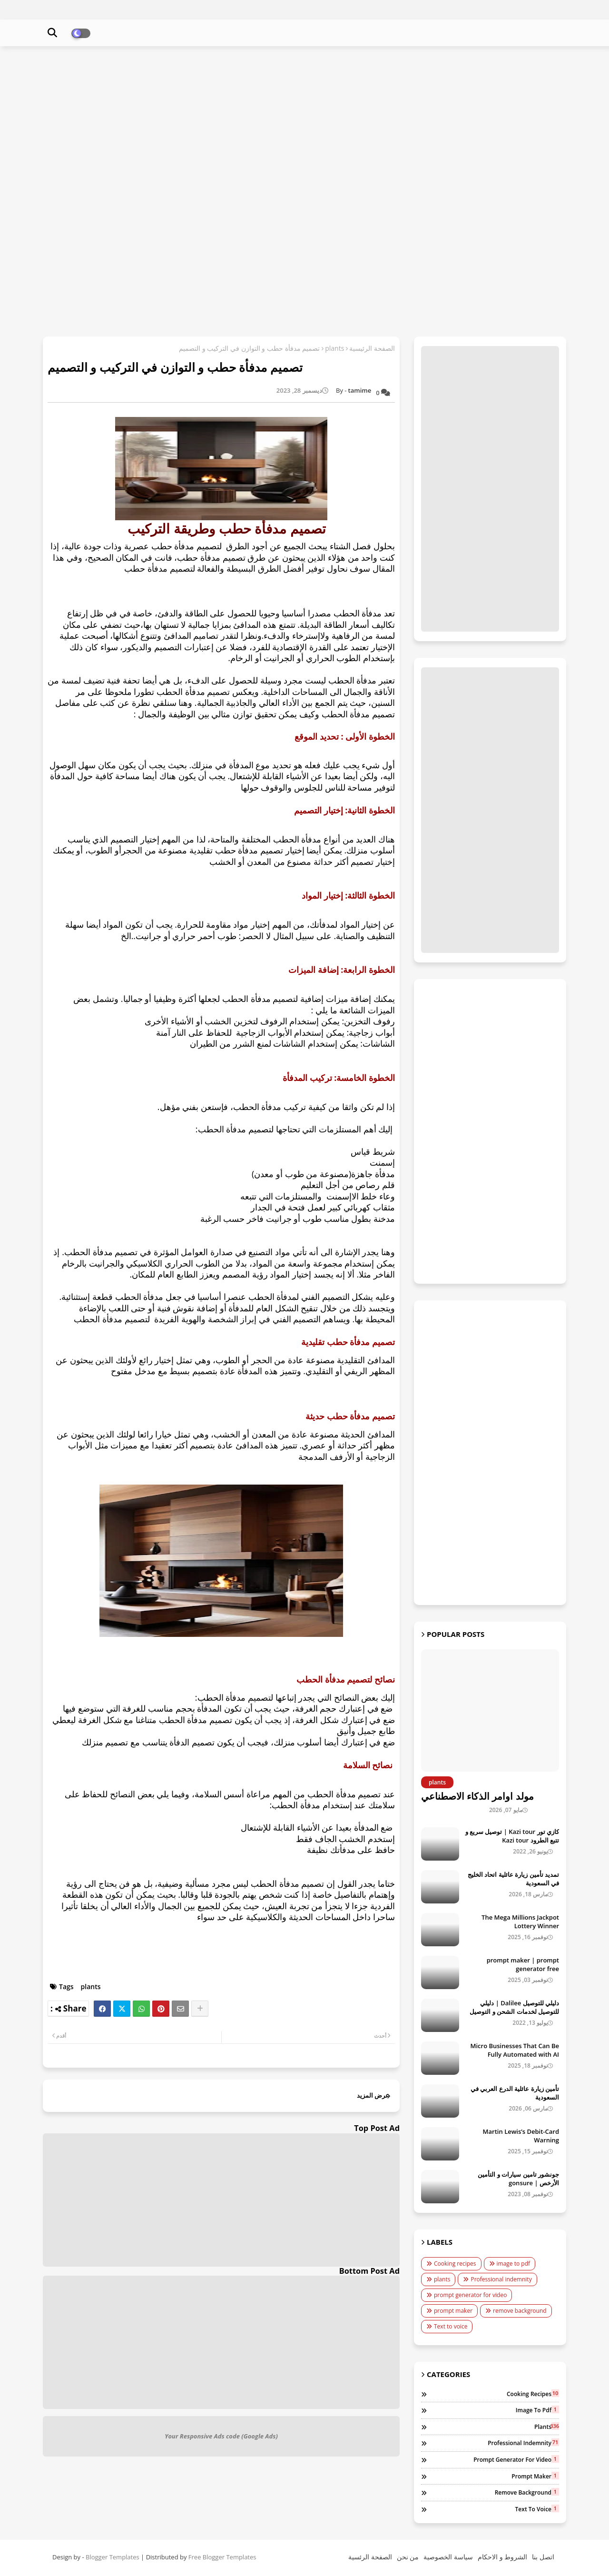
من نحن (408, 2556)
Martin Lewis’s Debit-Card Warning (521, 2135)
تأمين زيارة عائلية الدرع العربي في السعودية (515, 2092)
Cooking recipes (455, 2263)
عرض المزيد (373, 2095)
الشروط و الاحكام (502, 2556)
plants (334, 348)
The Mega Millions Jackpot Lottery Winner (520, 1921)
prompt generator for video (470, 2295)
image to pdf (513, 2263)
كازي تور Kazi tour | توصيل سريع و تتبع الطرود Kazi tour (512, 1835)
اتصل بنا (543, 2556)
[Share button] (199, 2009)
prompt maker (453, 2311)
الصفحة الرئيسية (372, 348)
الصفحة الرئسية (370, 2556)
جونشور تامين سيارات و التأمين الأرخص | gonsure (518, 2178)
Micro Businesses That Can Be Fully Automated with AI (514, 2050)
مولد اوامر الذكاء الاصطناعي (477, 1796)
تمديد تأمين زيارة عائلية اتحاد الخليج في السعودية (513, 1878)
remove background (520, 2311)
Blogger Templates (112, 2557)
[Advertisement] (304, 122)
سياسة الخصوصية (448, 2556)
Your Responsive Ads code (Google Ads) (221, 2436)
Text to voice (450, 2326)
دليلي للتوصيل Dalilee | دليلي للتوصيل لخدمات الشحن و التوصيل (514, 2007)
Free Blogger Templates (222, 2557)
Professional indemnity (501, 2279)
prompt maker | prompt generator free (523, 1964)
